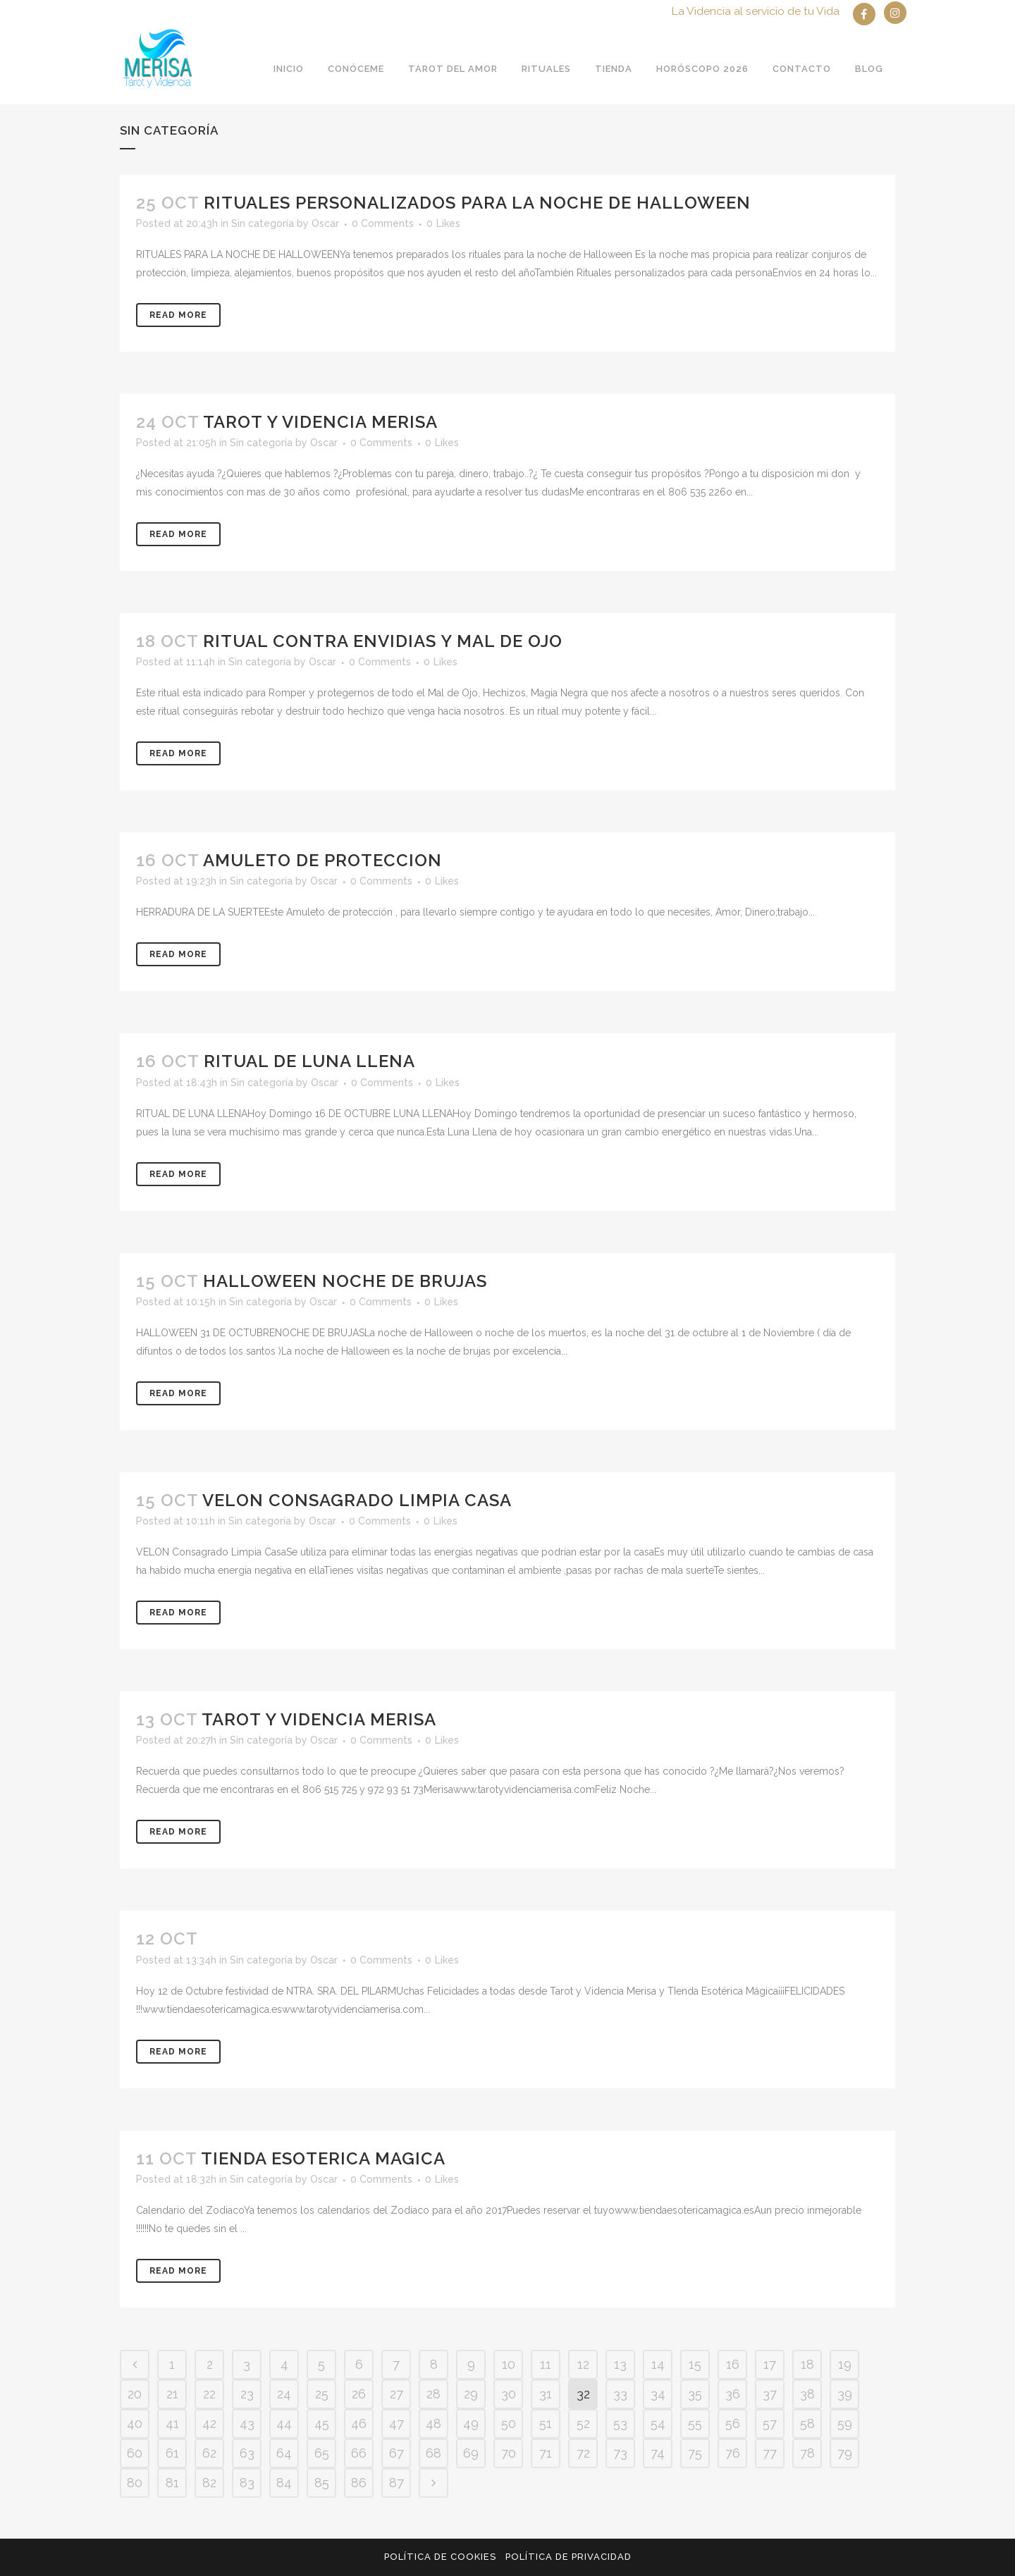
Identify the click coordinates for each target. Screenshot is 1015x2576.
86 (359, 2482)
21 (172, 2393)
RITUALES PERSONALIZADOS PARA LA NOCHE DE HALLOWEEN (477, 202)
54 (658, 2423)
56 (732, 2423)
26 (359, 2393)
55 (695, 2423)
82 (209, 2482)
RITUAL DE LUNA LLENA (309, 1061)
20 (135, 2393)
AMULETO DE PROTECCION (322, 860)
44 (284, 2423)
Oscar (325, 223)
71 (545, 2453)
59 (844, 2423)
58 (807, 2423)
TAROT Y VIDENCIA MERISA (320, 422)
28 (433, 2393)
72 (583, 2453)
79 (844, 2453)
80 (134, 2482)
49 (471, 2423)
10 (508, 2364)
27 (396, 2393)
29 (471, 2393)
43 (247, 2423)
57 (770, 2423)
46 (359, 2423)
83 (247, 2482)
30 (508, 2393)
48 (433, 2423)
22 (209, 2393)
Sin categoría (262, 223)
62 (209, 2453)
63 (247, 2453)
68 (433, 2453)
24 (284, 2393)
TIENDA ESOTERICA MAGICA (323, 2158)
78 (807, 2453)
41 (172, 2423)
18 (807, 2364)
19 (844, 2364)
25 (321, 2393)
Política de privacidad (568, 2556)
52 (583, 2423)
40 (134, 2423)
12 (583, 2364)
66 (359, 2453)
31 (545, 2393)
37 (770, 2393)
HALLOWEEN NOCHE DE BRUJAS (345, 1281)
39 (844, 2393)
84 (284, 2482)
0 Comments (383, 223)
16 (732, 2364)
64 (284, 2453)
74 (658, 2453)
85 (321, 2482)
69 (471, 2453)
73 (620, 2453)
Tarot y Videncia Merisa (319, 1719)
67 (396, 2453)
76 (732, 2453)
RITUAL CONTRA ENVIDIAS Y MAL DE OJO (382, 641)
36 (732, 2393)
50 (508, 2423)
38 (807, 2393)
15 (695, 2364)
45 (321, 2423)
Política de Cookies (440, 2556)
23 (247, 2393)
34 (658, 2393)
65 (321, 2453)
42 (209, 2423)
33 (620, 2393)
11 (545, 2364)
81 (172, 2482)
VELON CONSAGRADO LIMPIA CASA (357, 1500)
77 (770, 2453)
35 (695, 2393)
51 (545, 2423)
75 (695, 2453)
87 (396, 2482)
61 (172, 2453)
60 (134, 2453)
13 (620, 2364)
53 (620, 2423)
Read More (178, 315)
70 (508, 2453)
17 (769, 2364)
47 (396, 2423)
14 (658, 2364)
